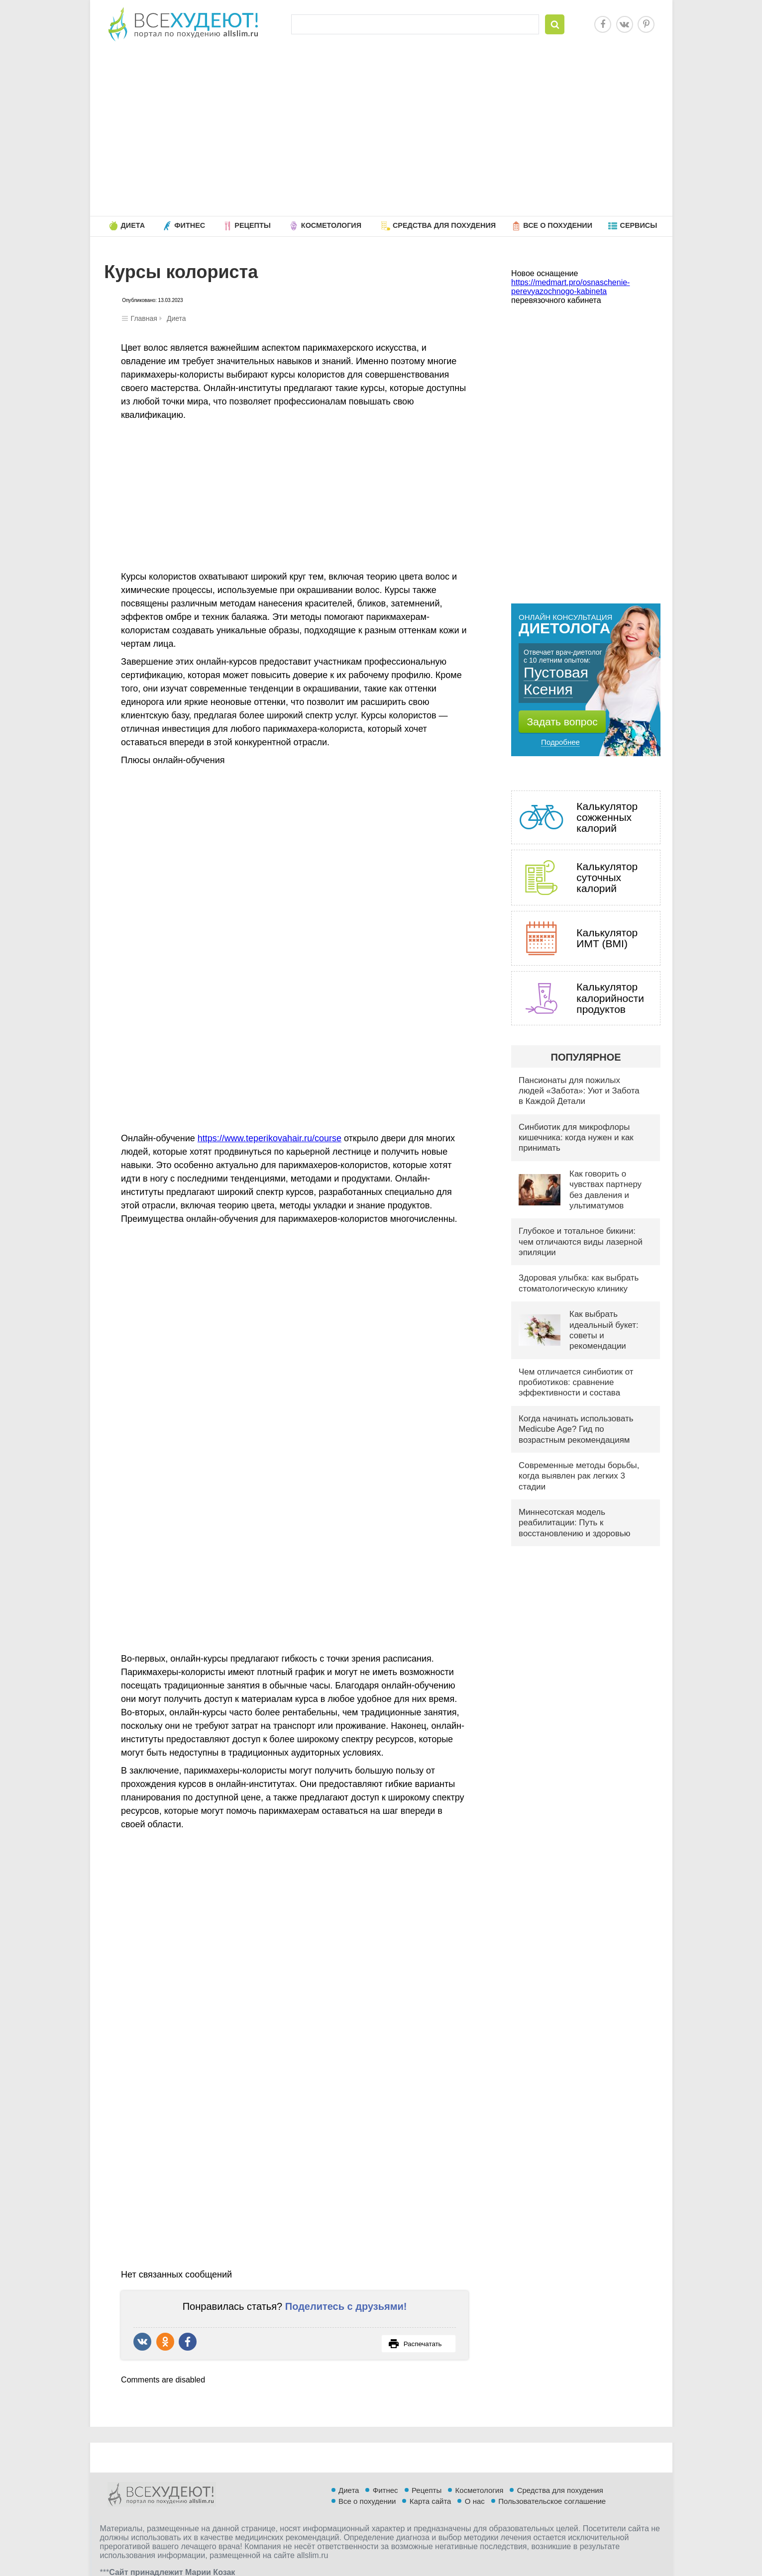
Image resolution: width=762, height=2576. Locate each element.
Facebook (602, 24)
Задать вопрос (562, 721)
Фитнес (189, 225)
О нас (475, 2544)
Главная (144, 318)
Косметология (331, 225)
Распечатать (414, 2344)
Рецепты (252, 225)
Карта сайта (430, 2544)
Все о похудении (557, 225)
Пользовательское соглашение (552, 2544)
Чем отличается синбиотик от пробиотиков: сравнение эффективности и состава (576, 1382)
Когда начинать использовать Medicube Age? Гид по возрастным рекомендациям (576, 1429)
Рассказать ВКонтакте (142, 2342)
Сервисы (638, 225)
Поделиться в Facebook (188, 2342)
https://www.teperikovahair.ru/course (269, 1138)
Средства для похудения (444, 225)
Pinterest (646, 24)
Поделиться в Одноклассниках (165, 2342)
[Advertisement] (381, 131)
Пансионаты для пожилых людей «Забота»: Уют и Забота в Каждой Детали (579, 1091)
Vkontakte (624, 24)
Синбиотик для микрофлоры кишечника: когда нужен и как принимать (576, 1137)
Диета (133, 225)
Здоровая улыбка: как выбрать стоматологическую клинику (579, 1283)
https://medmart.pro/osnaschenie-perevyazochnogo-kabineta (570, 287)
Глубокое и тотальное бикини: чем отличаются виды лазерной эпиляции (581, 1241)
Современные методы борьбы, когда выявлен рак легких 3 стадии (579, 1476)
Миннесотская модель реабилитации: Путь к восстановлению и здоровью (574, 1522)
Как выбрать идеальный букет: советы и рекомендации (604, 1330)
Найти (555, 24)
